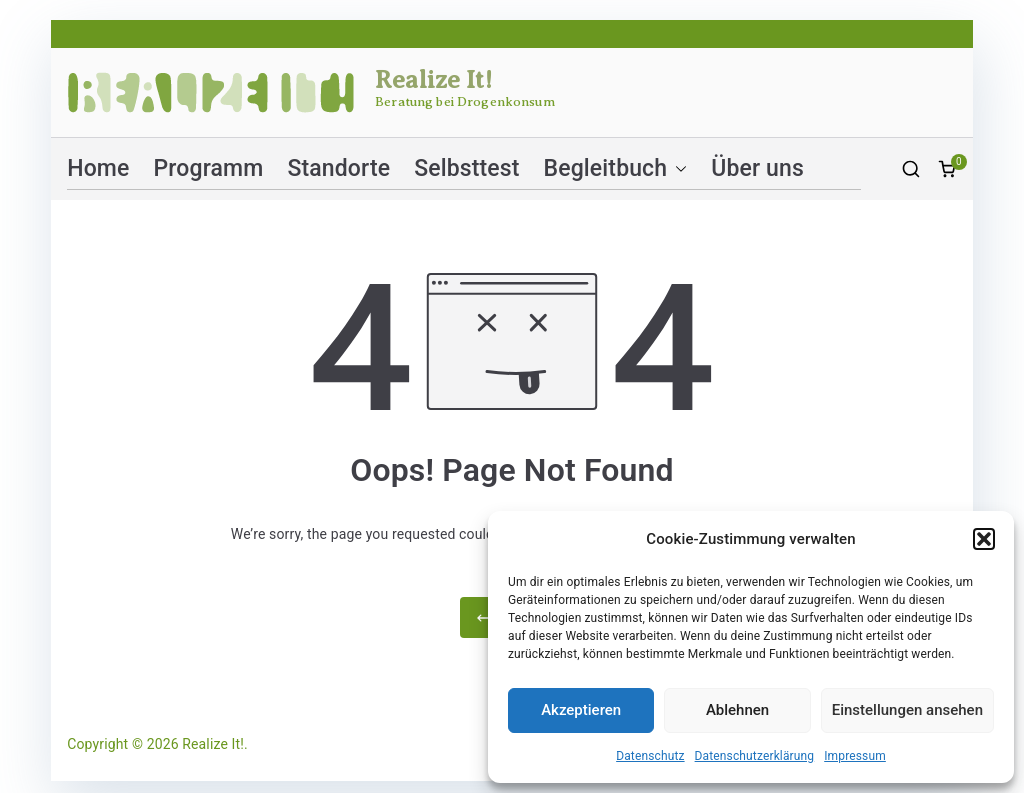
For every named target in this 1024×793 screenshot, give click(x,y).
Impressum (855, 756)
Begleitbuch (616, 168)
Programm (209, 168)
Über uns (757, 168)
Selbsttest (466, 168)
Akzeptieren (581, 710)
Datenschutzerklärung (755, 756)
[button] (984, 539)
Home (98, 168)
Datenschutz (650, 756)
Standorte (338, 168)
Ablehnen (737, 710)
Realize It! (433, 80)
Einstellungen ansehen (907, 710)
